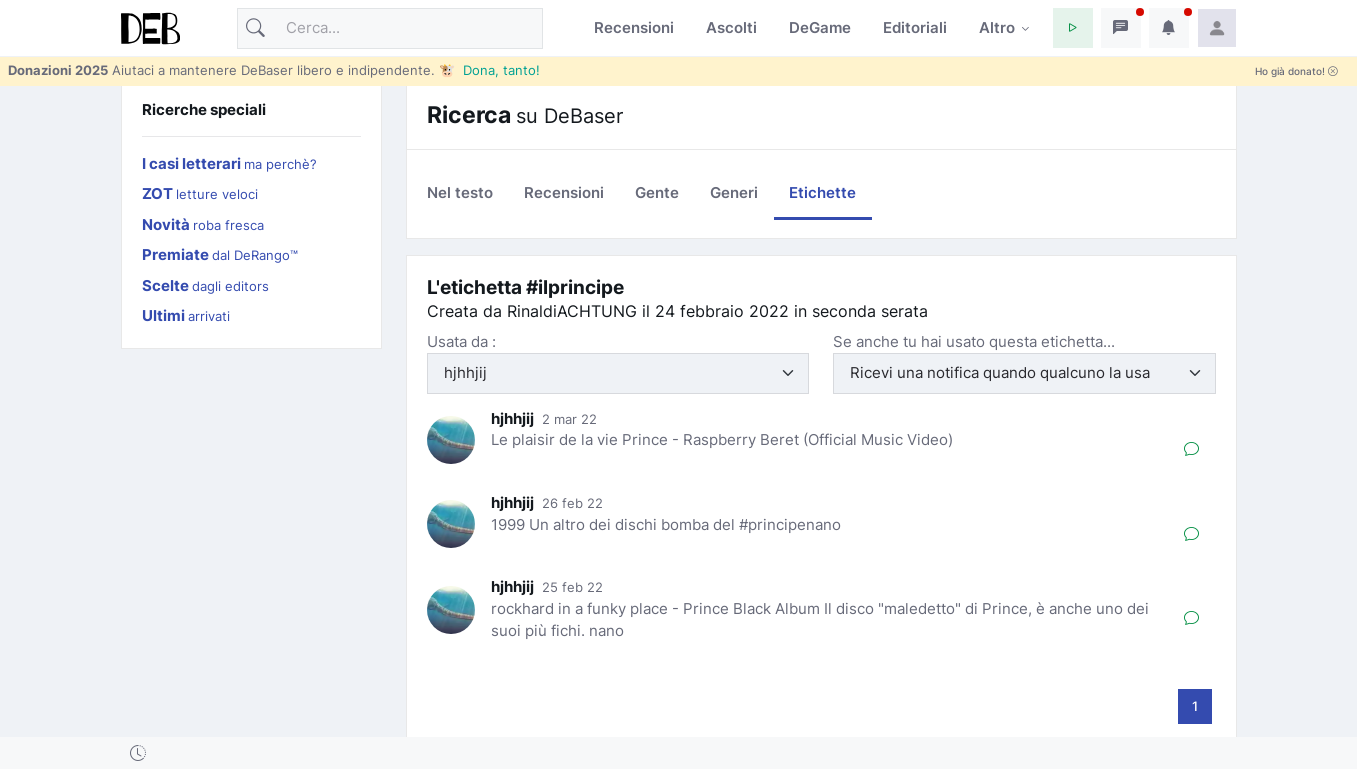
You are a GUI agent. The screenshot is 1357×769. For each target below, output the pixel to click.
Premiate (220, 254)
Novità (203, 224)
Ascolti (731, 27)
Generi (734, 192)
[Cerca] (390, 28)
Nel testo (460, 192)
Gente (657, 192)
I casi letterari (229, 163)
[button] (1073, 28)
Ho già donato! (1296, 71)
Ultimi (186, 315)
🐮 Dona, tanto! (489, 70)
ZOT (200, 193)
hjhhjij (512, 418)
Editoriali (915, 27)
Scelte (205, 285)
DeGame (820, 27)
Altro (997, 27)
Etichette (822, 192)
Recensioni (634, 27)
